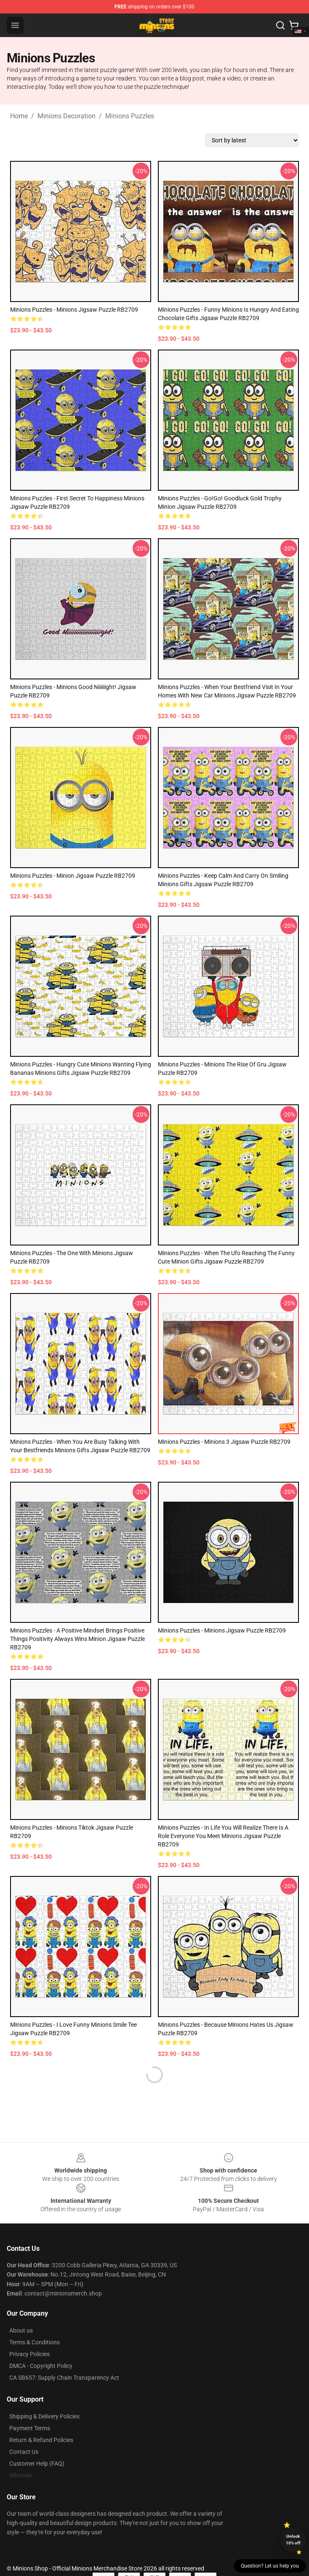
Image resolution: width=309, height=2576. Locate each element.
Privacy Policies (29, 2354)
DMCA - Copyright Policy (40, 2365)
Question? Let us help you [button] (270, 2566)
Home (19, 116)
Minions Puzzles (129, 116)
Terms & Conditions (34, 2342)
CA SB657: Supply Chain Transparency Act (64, 2377)
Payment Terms (29, 2428)
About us (21, 2330)
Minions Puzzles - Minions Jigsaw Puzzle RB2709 (74, 309)
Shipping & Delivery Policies (44, 2416)
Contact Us (23, 2451)
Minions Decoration (66, 116)
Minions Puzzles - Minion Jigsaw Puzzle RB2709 (72, 875)
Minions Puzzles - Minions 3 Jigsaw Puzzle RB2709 (224, 1441)
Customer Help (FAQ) (36, 2463)
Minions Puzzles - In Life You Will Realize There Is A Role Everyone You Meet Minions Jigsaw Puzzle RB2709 (223, 1836)
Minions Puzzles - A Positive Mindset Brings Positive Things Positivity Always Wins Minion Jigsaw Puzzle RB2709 (77, 1639)
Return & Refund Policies (41, 2440)
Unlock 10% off (293, 2539)
